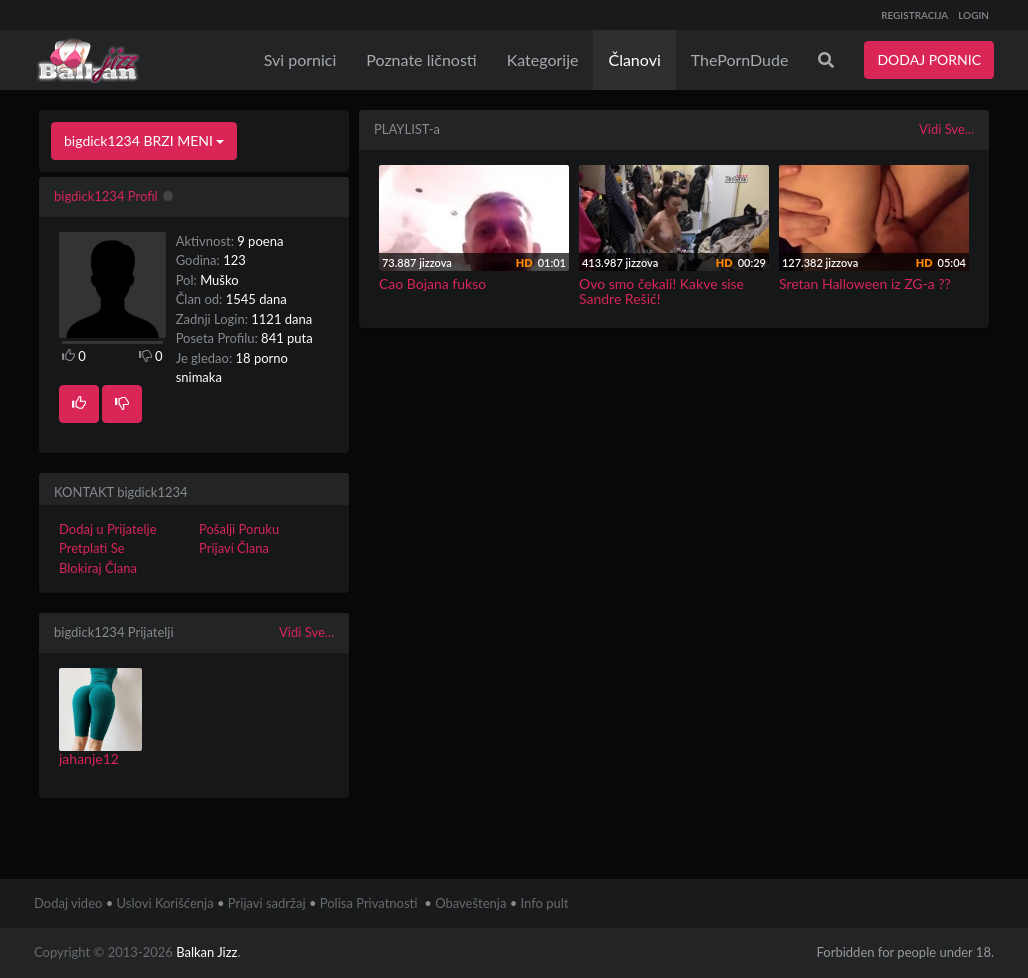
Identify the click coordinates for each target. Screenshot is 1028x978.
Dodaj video (68, 903)
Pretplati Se (92, 548)
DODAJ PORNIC (929, 59)
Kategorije (543, 59)
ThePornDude (740, 59)
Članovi (634, 59)
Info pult (545, 903)
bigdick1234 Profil (106, 196)
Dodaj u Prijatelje (108, 529)
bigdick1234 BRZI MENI (144, 140)
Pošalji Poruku (239, 529)
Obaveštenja (470, 903)
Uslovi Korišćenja (165, 903)
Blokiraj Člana (98, 568)
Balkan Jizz (206, 952)
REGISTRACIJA (914, 15)
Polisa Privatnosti (369, 903)
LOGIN (973, 15)
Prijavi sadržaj (267, 903)
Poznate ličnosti (421, 59)
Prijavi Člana (234, 548)
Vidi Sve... (306, 632)
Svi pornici (300, 59)
